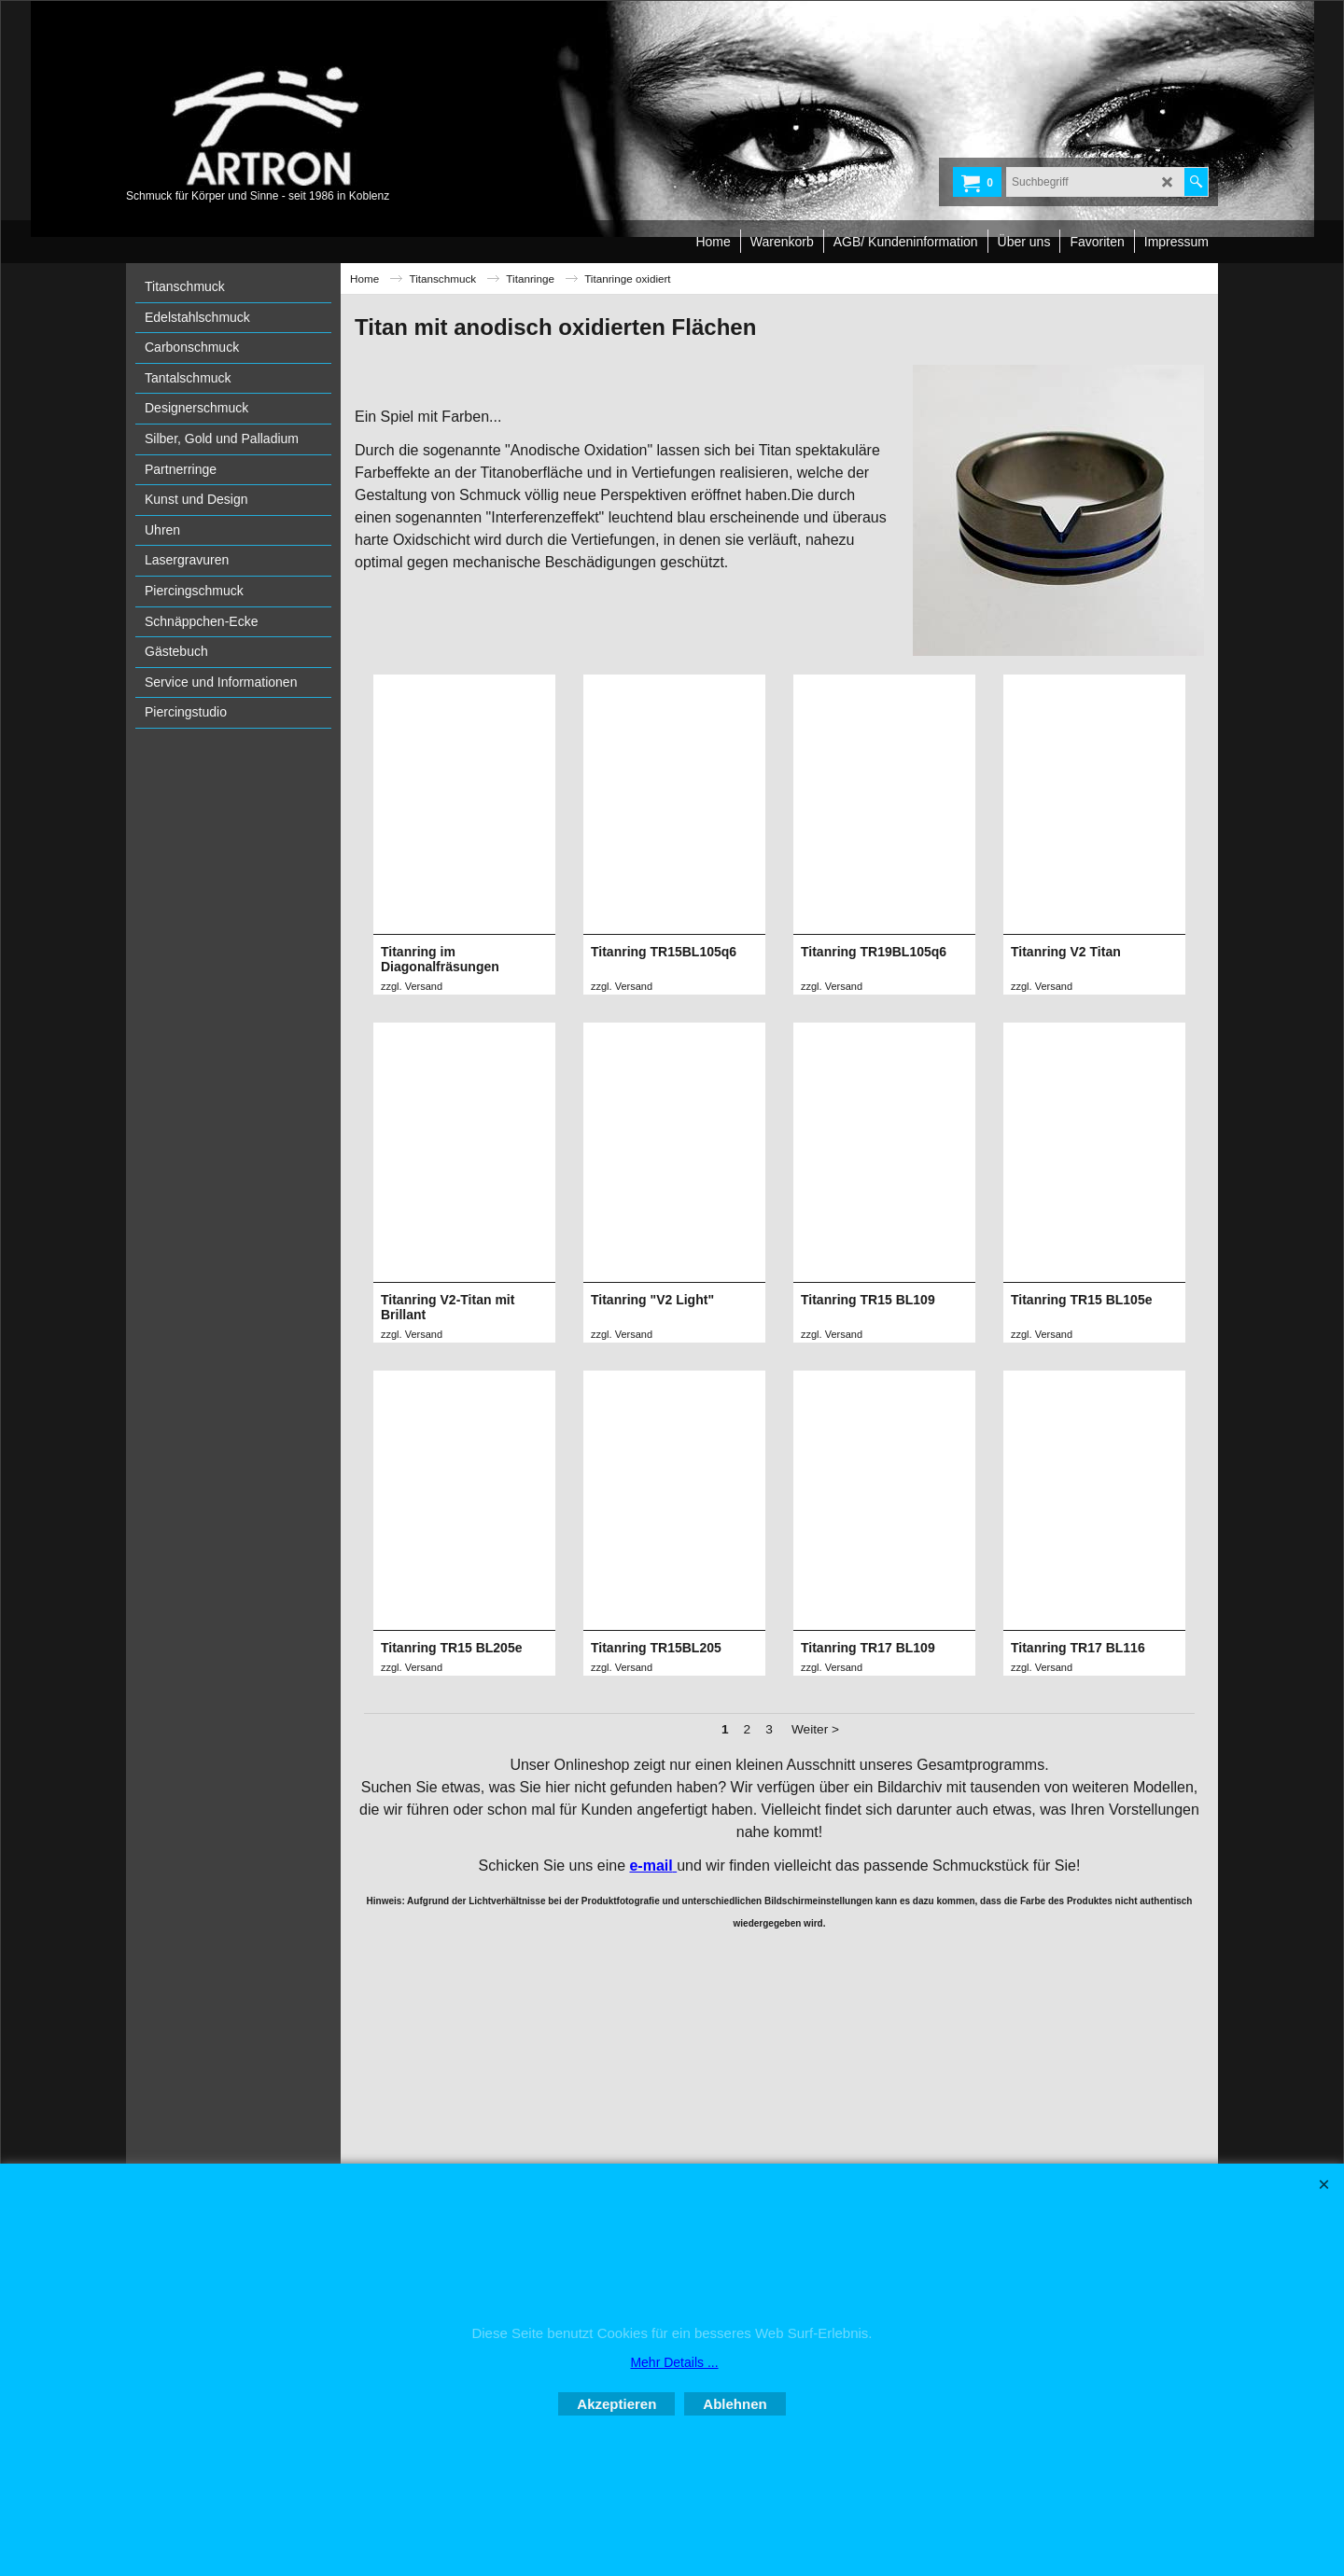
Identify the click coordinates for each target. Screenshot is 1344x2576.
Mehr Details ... (674, 2362)
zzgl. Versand (411, 986)
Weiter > (815, 2031)
